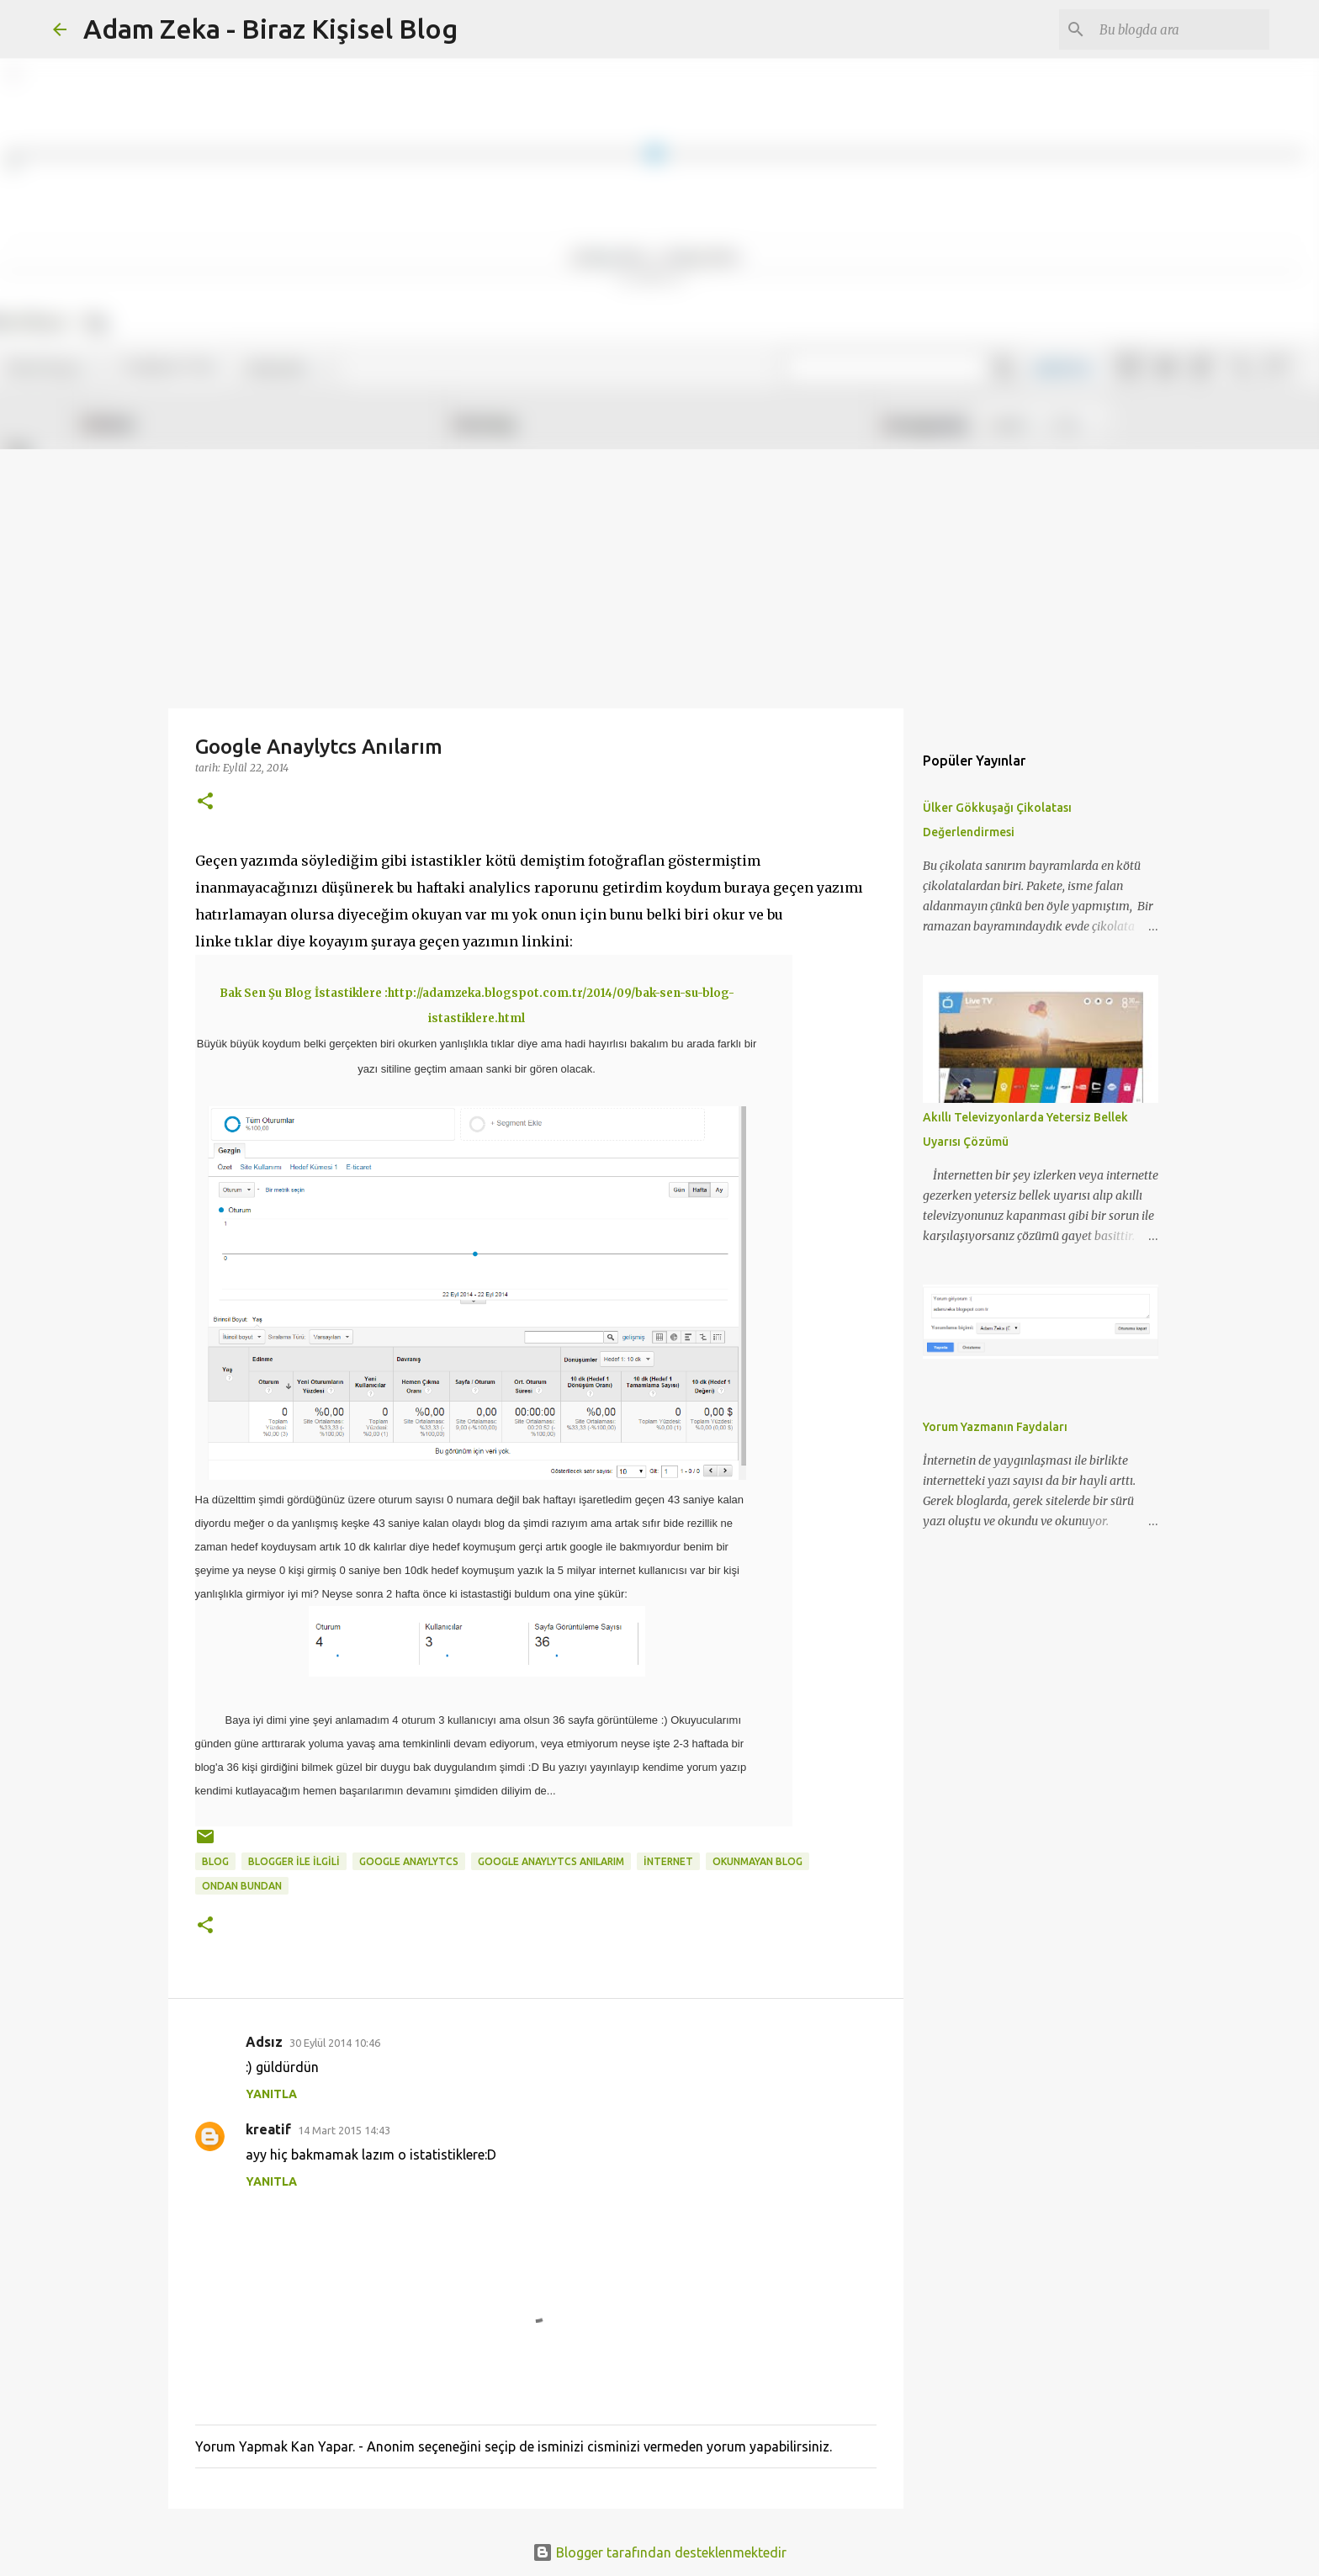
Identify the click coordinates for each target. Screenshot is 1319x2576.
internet (668, 1861)
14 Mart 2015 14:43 (344, 2130)
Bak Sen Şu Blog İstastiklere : (304, 993)
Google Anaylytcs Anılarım (551, 1861)
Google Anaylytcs (408, 1861)
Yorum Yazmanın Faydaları (995, 1427)
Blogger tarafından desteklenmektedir (659, 2552)
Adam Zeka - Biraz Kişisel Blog (270, 28)
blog (215, 1861)
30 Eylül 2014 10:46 (334, 2043)
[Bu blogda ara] (1181, 29)
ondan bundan (242, 1885)
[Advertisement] (659, 575)
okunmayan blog (757, 1861)
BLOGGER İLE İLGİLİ (294, 1861)
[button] (205, 802)
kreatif (268, 2129)
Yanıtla (271, 2094)
